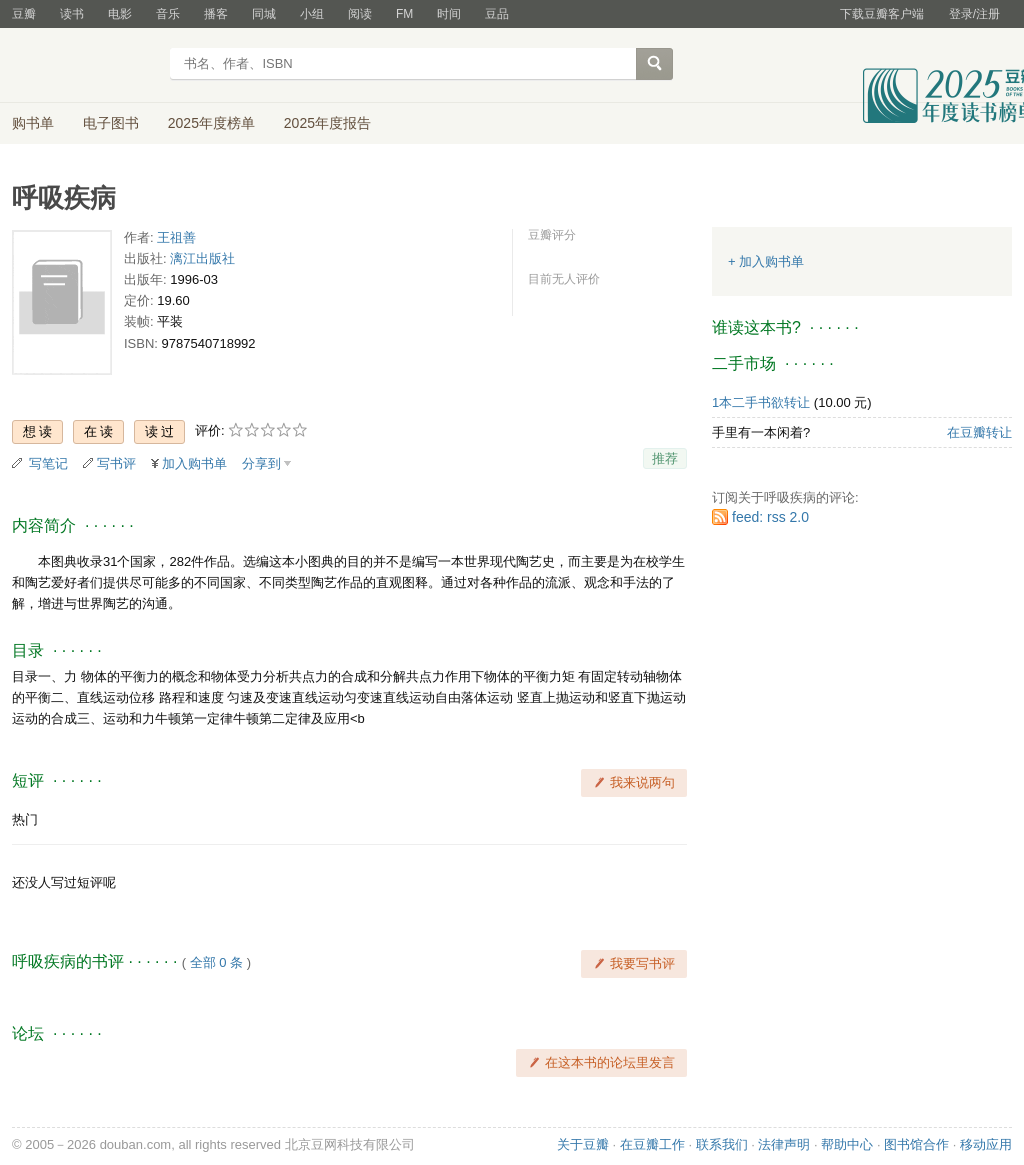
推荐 (665, 458)
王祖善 (176, 237)
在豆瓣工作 (652, 1144)
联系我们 (722, 1144)
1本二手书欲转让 (761, 402)
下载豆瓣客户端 (882, 14)
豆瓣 (24, 14)
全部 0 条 (216, 962)
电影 (120, 14)
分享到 (261, 463)
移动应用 (986, 1144)
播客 (216, 14)
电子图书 (111, 123)
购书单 (33, 123)
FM (404, 14)
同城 (264, 14)
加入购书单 (194, 463)
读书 (72, 14)
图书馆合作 (916, 1144)
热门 (25, 819)
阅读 (360, 14)
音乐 (168, 14)
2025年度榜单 (211, 123)
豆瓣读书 (84, 66)
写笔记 (48, 463)
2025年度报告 (327, 123)
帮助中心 (847, 1144)
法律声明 (784, 1144)
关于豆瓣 (583, 1144)
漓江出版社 (202, 258)
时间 (449, 14)
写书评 (116, 463)
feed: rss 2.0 (770, 517)
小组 (312, 14)
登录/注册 (974, 14)
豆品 (497, 14)
